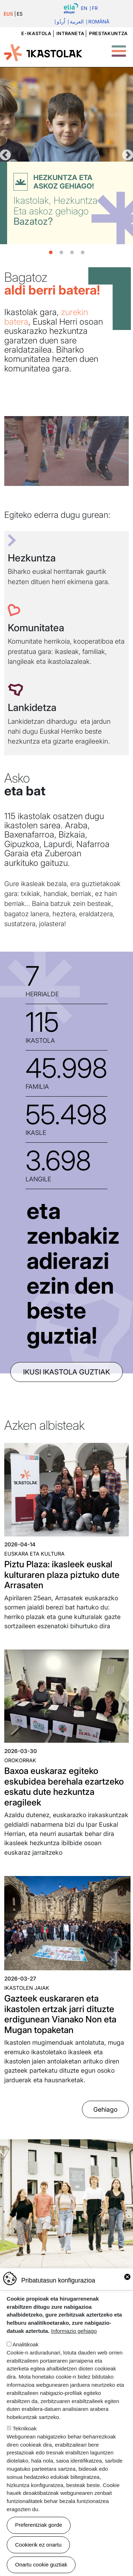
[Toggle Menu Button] (119, 47)
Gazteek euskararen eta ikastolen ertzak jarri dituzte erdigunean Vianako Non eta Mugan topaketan (60, 2014)
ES (20, 14)
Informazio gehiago (74, 2331)
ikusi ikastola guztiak (66, 1372)
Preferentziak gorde (38, 2525)
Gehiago (105, 2109)
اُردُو (61, 21)
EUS (8, 14)
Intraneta (70, 33)
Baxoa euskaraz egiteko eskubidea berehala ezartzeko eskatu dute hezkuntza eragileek (64, 1786)
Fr (95, 8)
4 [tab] (82, 252)
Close (127, 2277)
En (84, 8)
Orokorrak (20, 1760)
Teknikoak (25, 2428)
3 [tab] (72, 252)
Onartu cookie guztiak (41, 2564)
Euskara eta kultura (34, 1554)
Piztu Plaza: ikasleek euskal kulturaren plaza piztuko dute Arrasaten (62, 1574)
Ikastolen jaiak (26, 1988)
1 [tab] (50, 252)
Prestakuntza (108, 33)
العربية (77, 21)
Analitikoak (25, 2344)
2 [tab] (61, 252)
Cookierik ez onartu (38, 2545)
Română (98, 21)
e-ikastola (36, 33)
